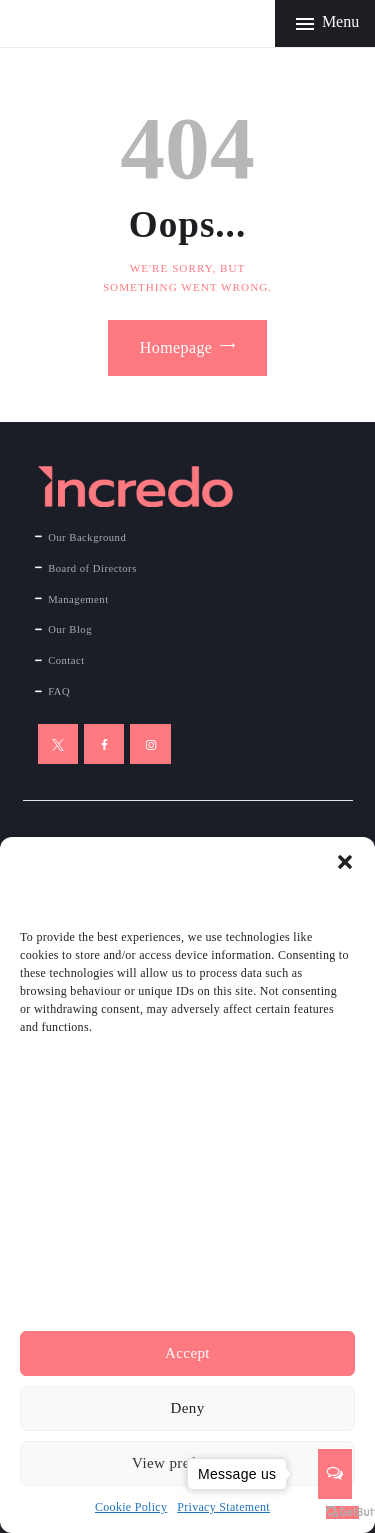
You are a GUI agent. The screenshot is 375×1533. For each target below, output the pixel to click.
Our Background (87, 537)
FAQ (59, 691)
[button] (345, 862)
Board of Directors (92, 568)
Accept (187, 1353)
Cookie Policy (131, 1507)
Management (78, 599)
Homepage (176, 347)
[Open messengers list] (335, 1474)
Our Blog (70, 629)
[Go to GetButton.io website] (342, 1512)
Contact (66, 660)
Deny (187, 1408)
